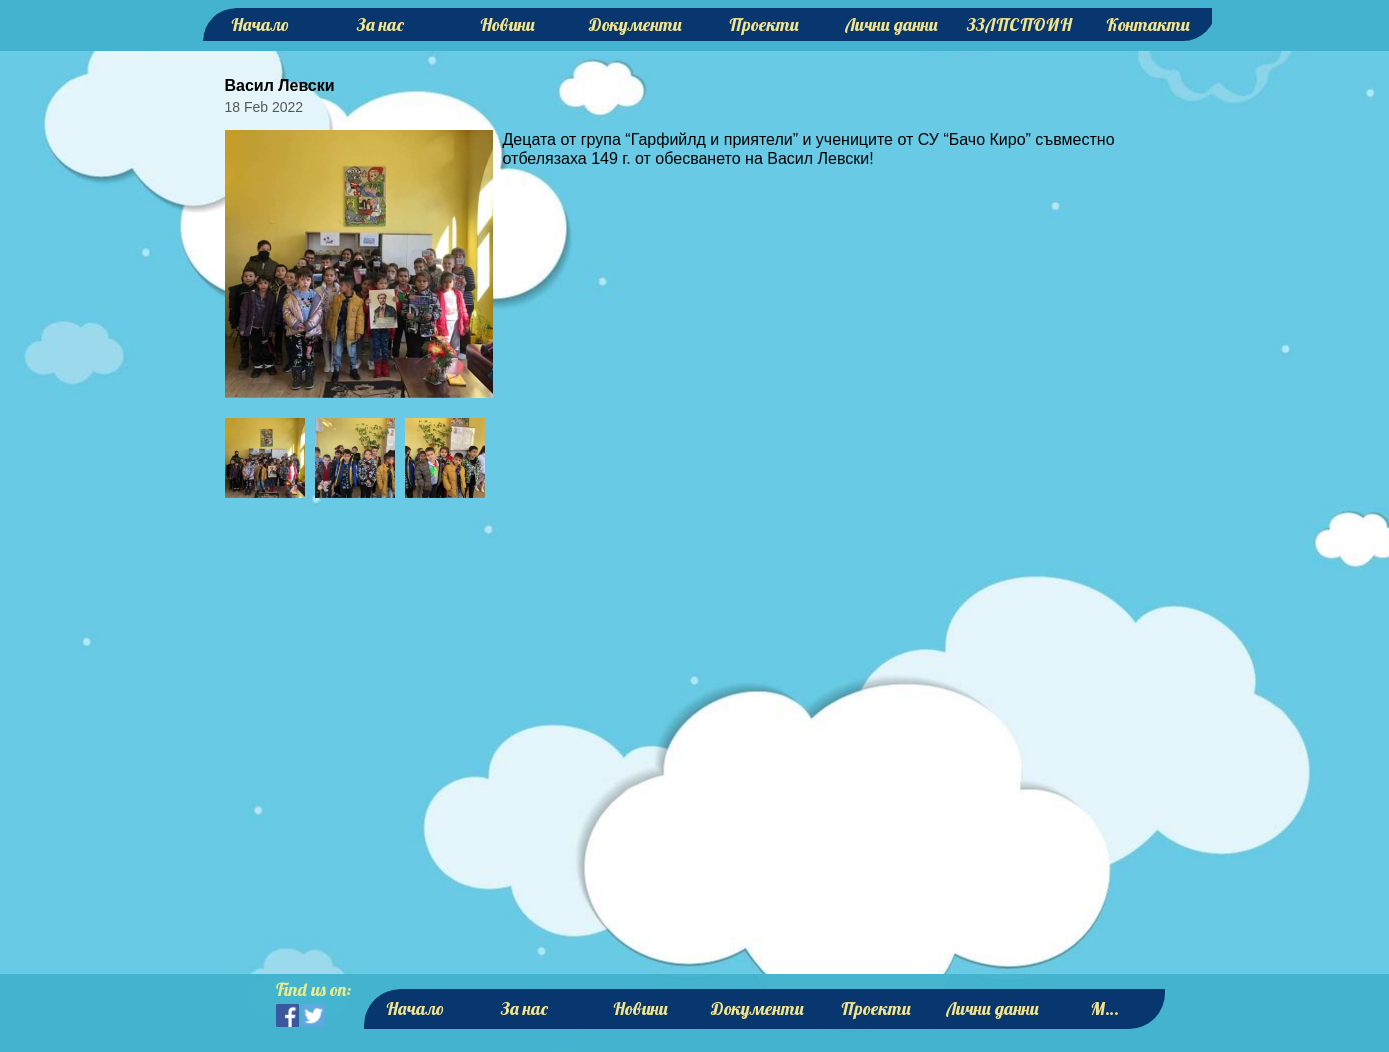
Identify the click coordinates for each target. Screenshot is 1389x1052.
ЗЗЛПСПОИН (1019, 24)
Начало (260, 24)
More (1108, 1008)
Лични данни (891, 24)
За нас (380, 24)
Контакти (1148, 24)
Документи (635, 24)
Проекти (764, 24)
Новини (507, 24)
